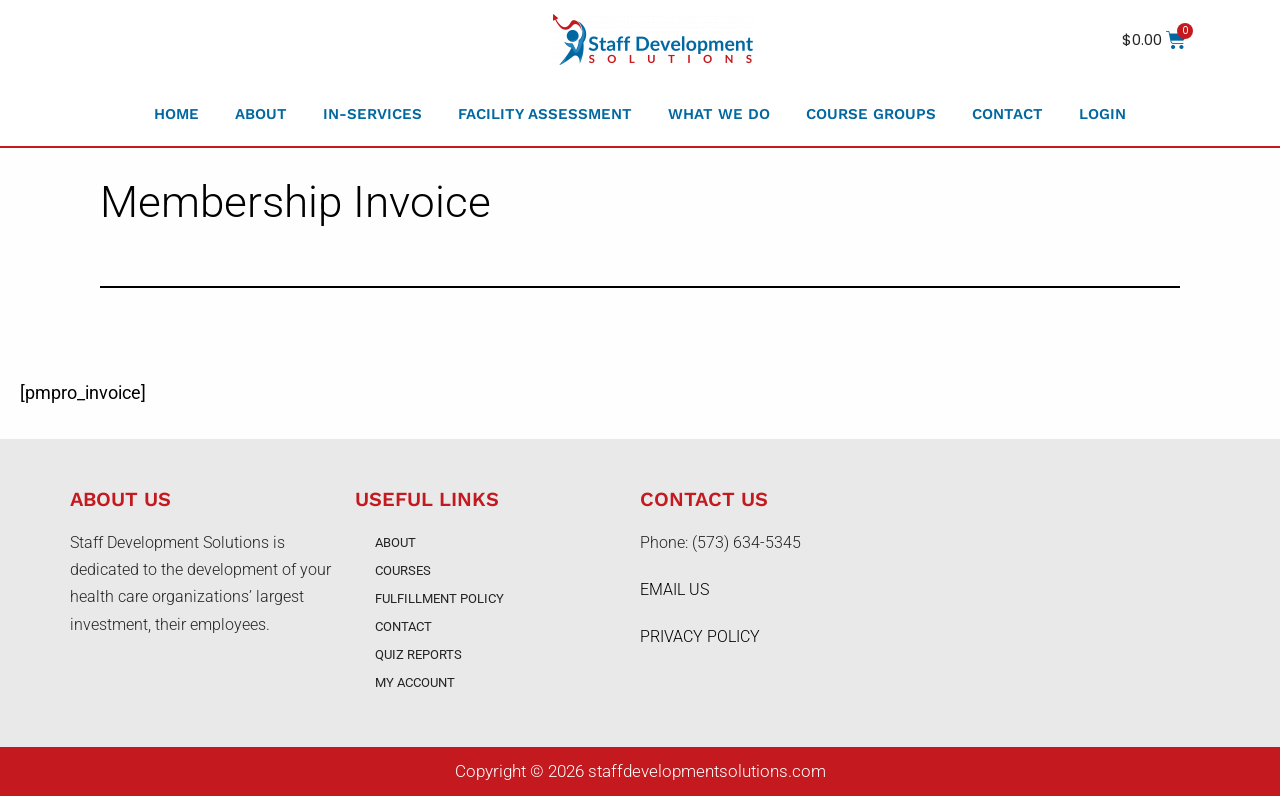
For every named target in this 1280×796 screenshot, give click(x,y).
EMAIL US (674, 589)
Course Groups (871, 114)
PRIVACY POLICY (700, 636)
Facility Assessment (545, 114)
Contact (1007, 114)
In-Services (372, 114)
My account (415, 682)
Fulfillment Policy (439, 598)
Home (176, 114)
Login (1102, 114)
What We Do (719, 114)
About (261, 114)
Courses (403, 570)
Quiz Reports (418, 654)
